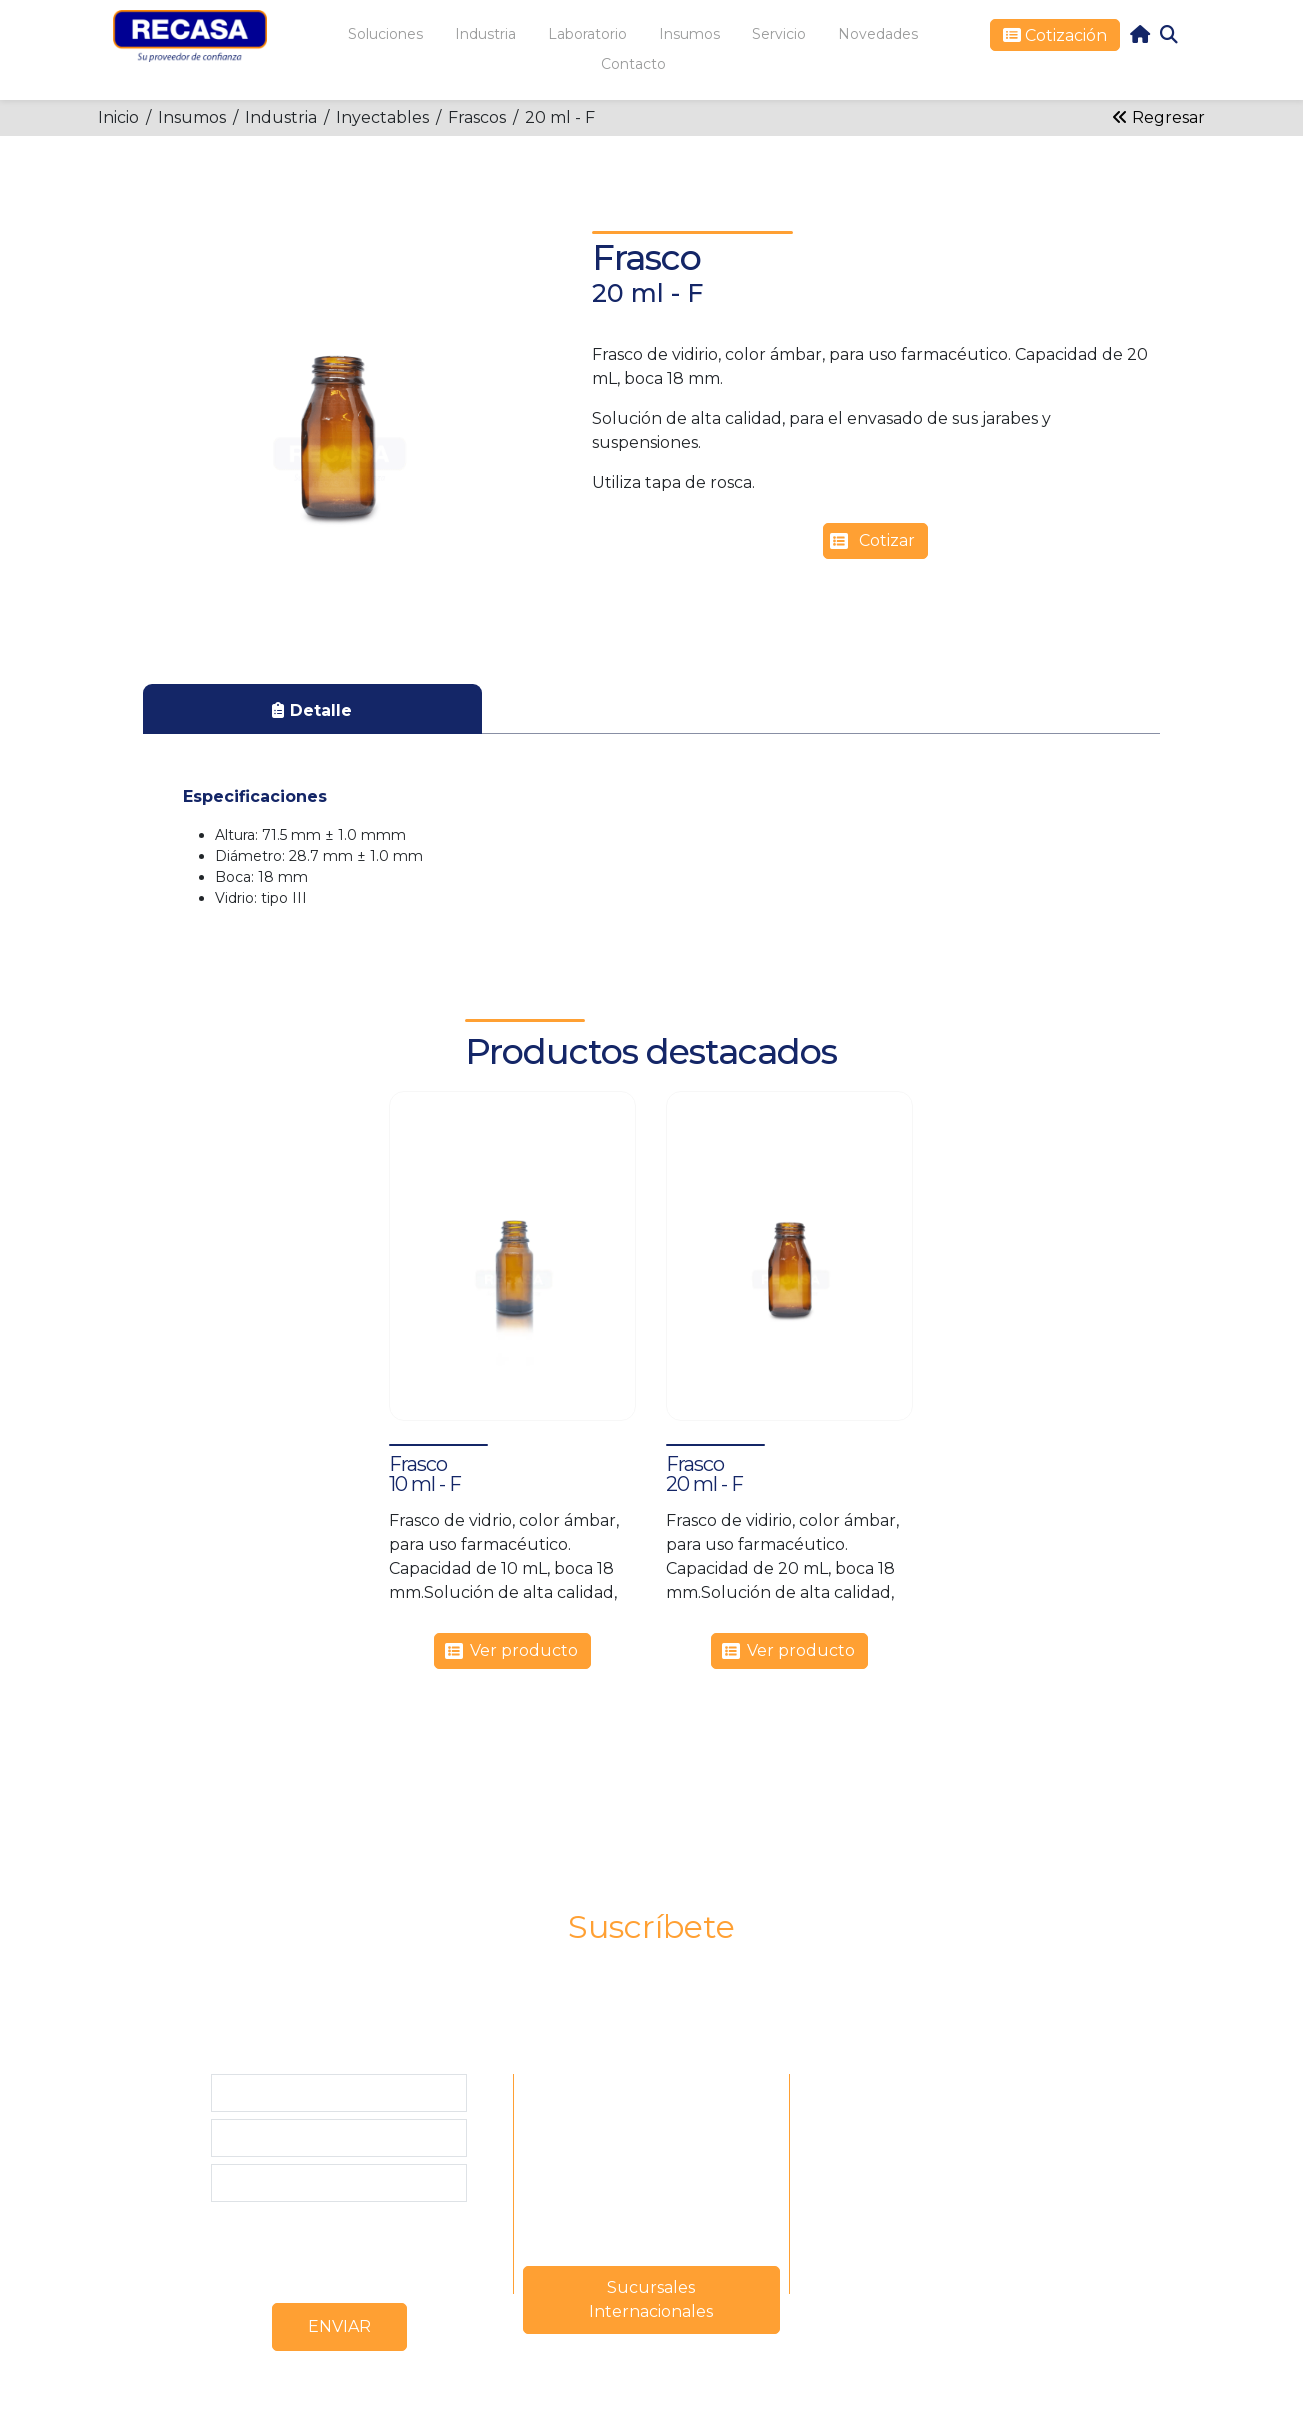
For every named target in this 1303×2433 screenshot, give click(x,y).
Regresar (1158, 117)
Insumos (192, 117)
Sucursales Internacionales (651, 2299)
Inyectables (382, 117)
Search (1169, 34)
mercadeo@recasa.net (651, 2165)
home (1140, 34)
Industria (281, 117)
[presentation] (363, 2248)
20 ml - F (560, 117)
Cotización (1064, 35)
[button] (337, 411)
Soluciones (385, 34)
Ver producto (524, 1650)
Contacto (633, 64)
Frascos (477, 117)
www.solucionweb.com (706, 2407)
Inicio (118, 117)
